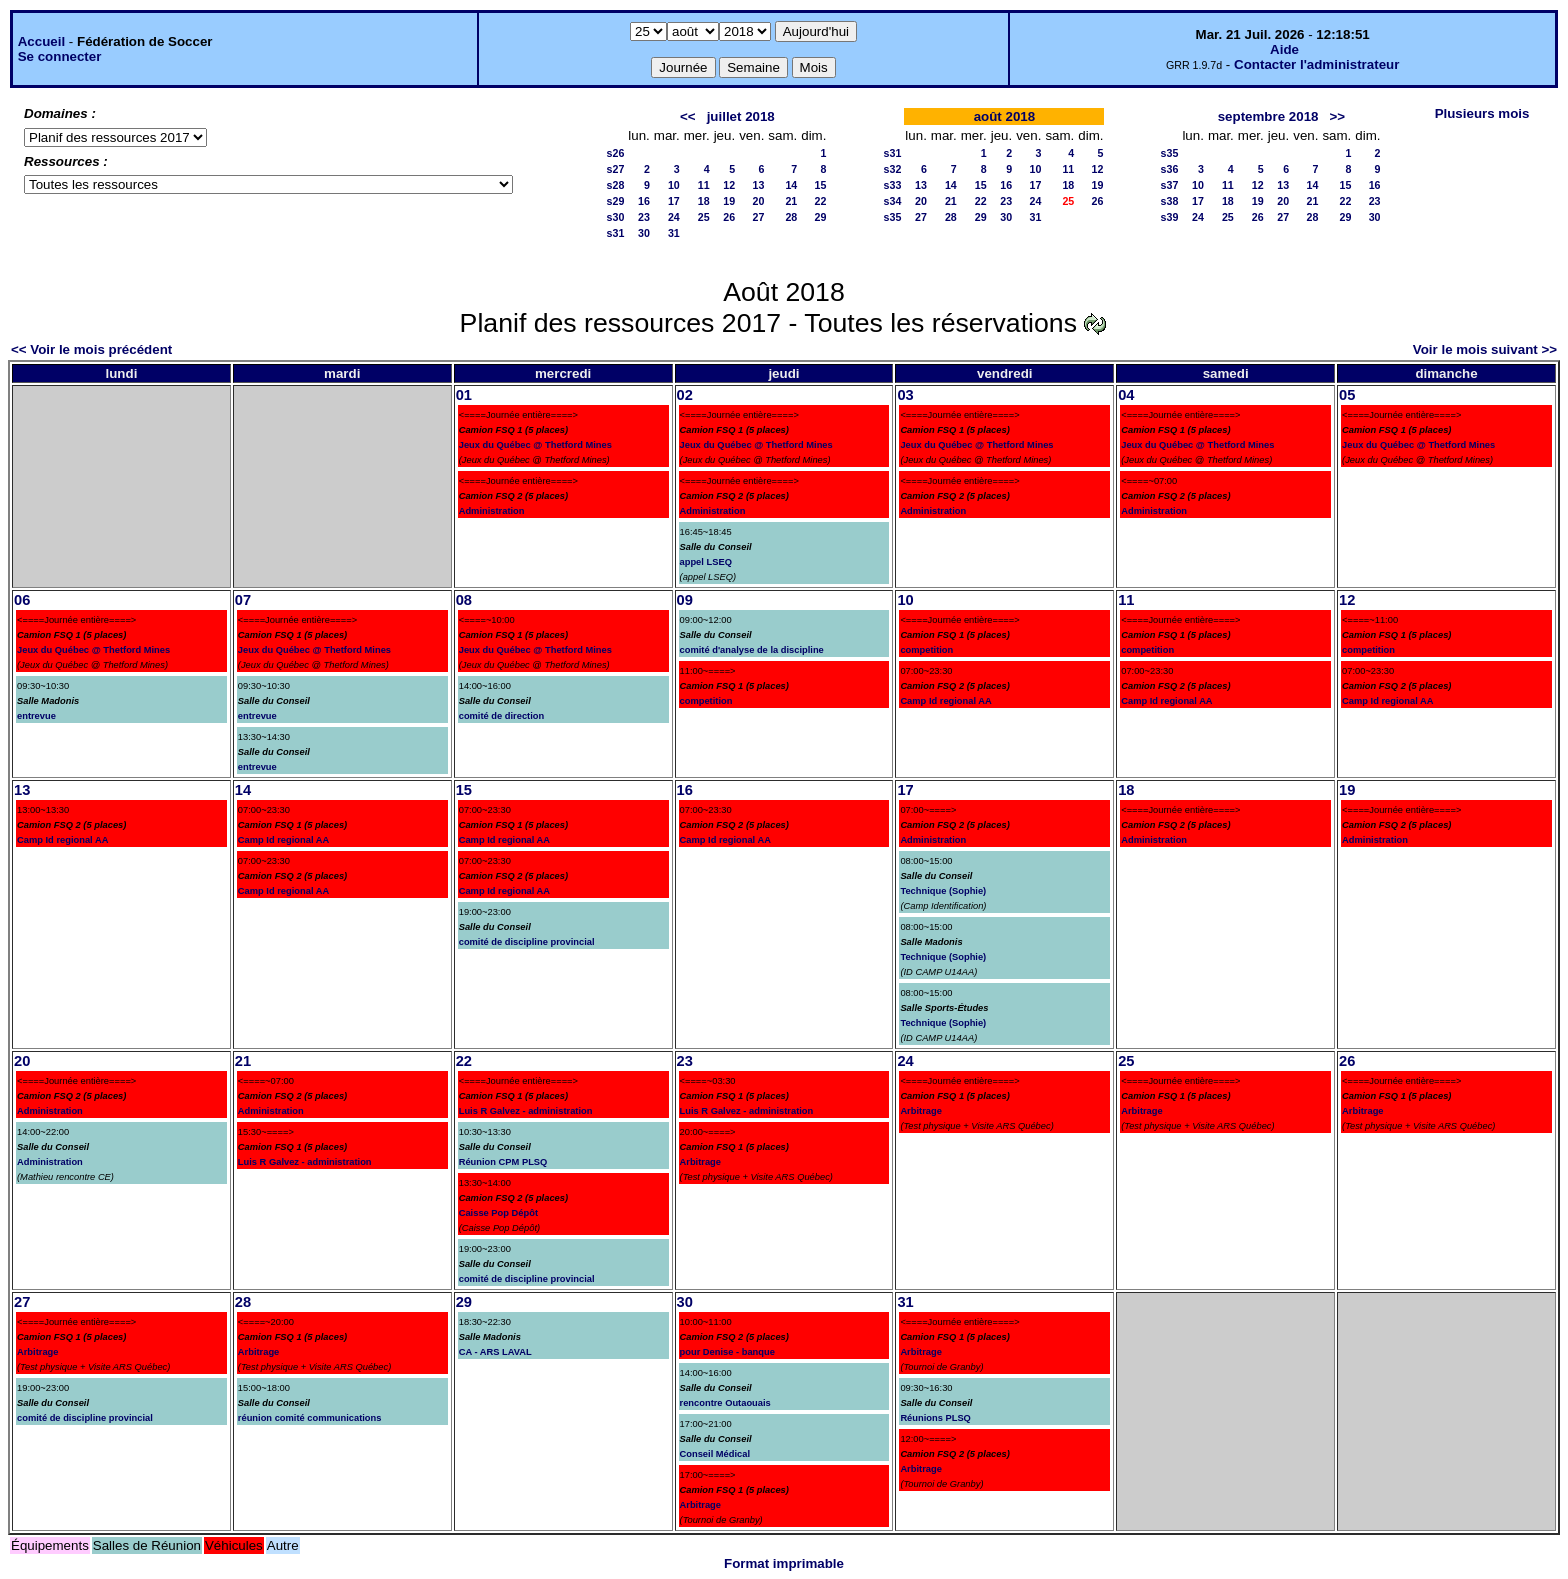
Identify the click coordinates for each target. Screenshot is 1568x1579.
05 (1347, 395)
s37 (1170, 185)
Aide (1284, 49)
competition (706, 701)
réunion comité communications (310, 1418)
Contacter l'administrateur (1316, 64)
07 (243, 600)
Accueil (41, 41)
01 (464, 395)
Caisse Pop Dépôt (498, 1213)
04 (1126, 395)
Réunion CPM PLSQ (503, 1162)
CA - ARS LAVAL (495, 1352)
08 (464, 600)
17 (674, 201)
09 (685, 600)
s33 (893, 185)
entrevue (36, 716)
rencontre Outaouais (725, 1403)
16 (644, 201)
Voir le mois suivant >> (1485, 349)
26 (729, 217)
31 (674, 233)
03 (905, 395)
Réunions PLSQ (935, 1418)
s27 (616, 169)
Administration (492, 511)
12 (729, 185)
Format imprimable (784, 1563)
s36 (1170, 169)
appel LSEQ (706, 562)
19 (729, 201)
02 (685, 395)
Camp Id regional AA (945, 701)
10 (674, 185)
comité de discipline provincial (527, 942)
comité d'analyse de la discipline (752, 650)
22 (821, 201)
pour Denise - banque (727, 1352)
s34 (893, 201)
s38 (1170, 201)
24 (674, 217)
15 (821, 185)
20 (759, 201)
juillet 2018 (741, 116)
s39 (1170, 217)
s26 (616, 153)
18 (704, 201)
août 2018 (1005, 116)
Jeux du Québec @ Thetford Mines (535, 445)
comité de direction (502, 716)
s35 (893, 217)
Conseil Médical (715, 1454)
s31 (616, 233)
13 (759, 185)
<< (688, 116)
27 (759, 217)
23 (644, 217)
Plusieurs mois (1482, 113)
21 (791, 201)
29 (821, 217)
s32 (893, 169)
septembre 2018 (1268, 116)
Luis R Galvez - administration (305, 1162)
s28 (616, 185)
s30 (616, 217)
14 (791, 185)
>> (1338, 116)
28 (791, 217)
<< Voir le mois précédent (91, 349)
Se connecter (60, 56)
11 (704, 185)
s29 (616, 201)
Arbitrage (700, 1162)
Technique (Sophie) (943, 891)
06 (22, 600)
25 (704, 217)
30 (644, 233)
